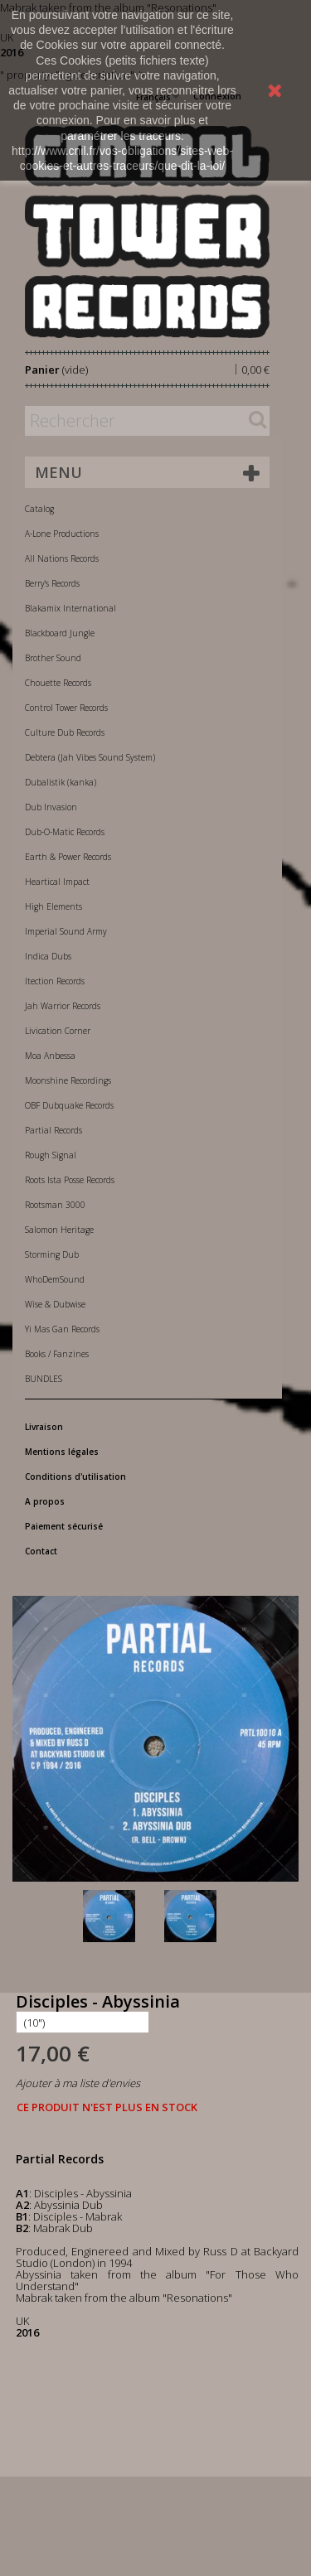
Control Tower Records (66, 707)
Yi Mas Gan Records (62, 1329)
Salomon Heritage (59, 1229)
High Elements (53, 906)
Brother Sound (53, 658)
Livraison (44, 1427)
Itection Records (55, 981)
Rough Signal (50, 1155)
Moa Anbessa (50, 1055)
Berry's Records (52, 583)
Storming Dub (52, 1254)
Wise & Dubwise (55, 1304)
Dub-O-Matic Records (64, 832)
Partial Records (53, 1130)
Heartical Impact (57, 881)
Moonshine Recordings (68, 1080)
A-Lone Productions (62, 533)
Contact (41, 1551)
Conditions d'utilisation (75, 1476)
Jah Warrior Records (62, 1006)
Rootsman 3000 (55, 1205)
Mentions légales (62, 1451)
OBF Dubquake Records (69, 1105)
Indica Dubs (48, 956)
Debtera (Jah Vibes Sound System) (90, 757)
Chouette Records (58, 683)
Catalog (39, 509)
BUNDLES (43, 1379)
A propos (45, 1501)
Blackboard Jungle (60, 633)
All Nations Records (62, 558)
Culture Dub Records (64, 732)
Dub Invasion (51, 807)
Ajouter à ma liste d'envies (78, 2083)
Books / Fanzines (57, 1354)
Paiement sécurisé (64, 1526)
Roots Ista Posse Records (69, 1180)
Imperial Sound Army (66, 931)
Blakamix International (70, 608)
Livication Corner (57, 1031)
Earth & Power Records (68, 857)
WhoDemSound (55, 1279)
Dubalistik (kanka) (60, 782)
